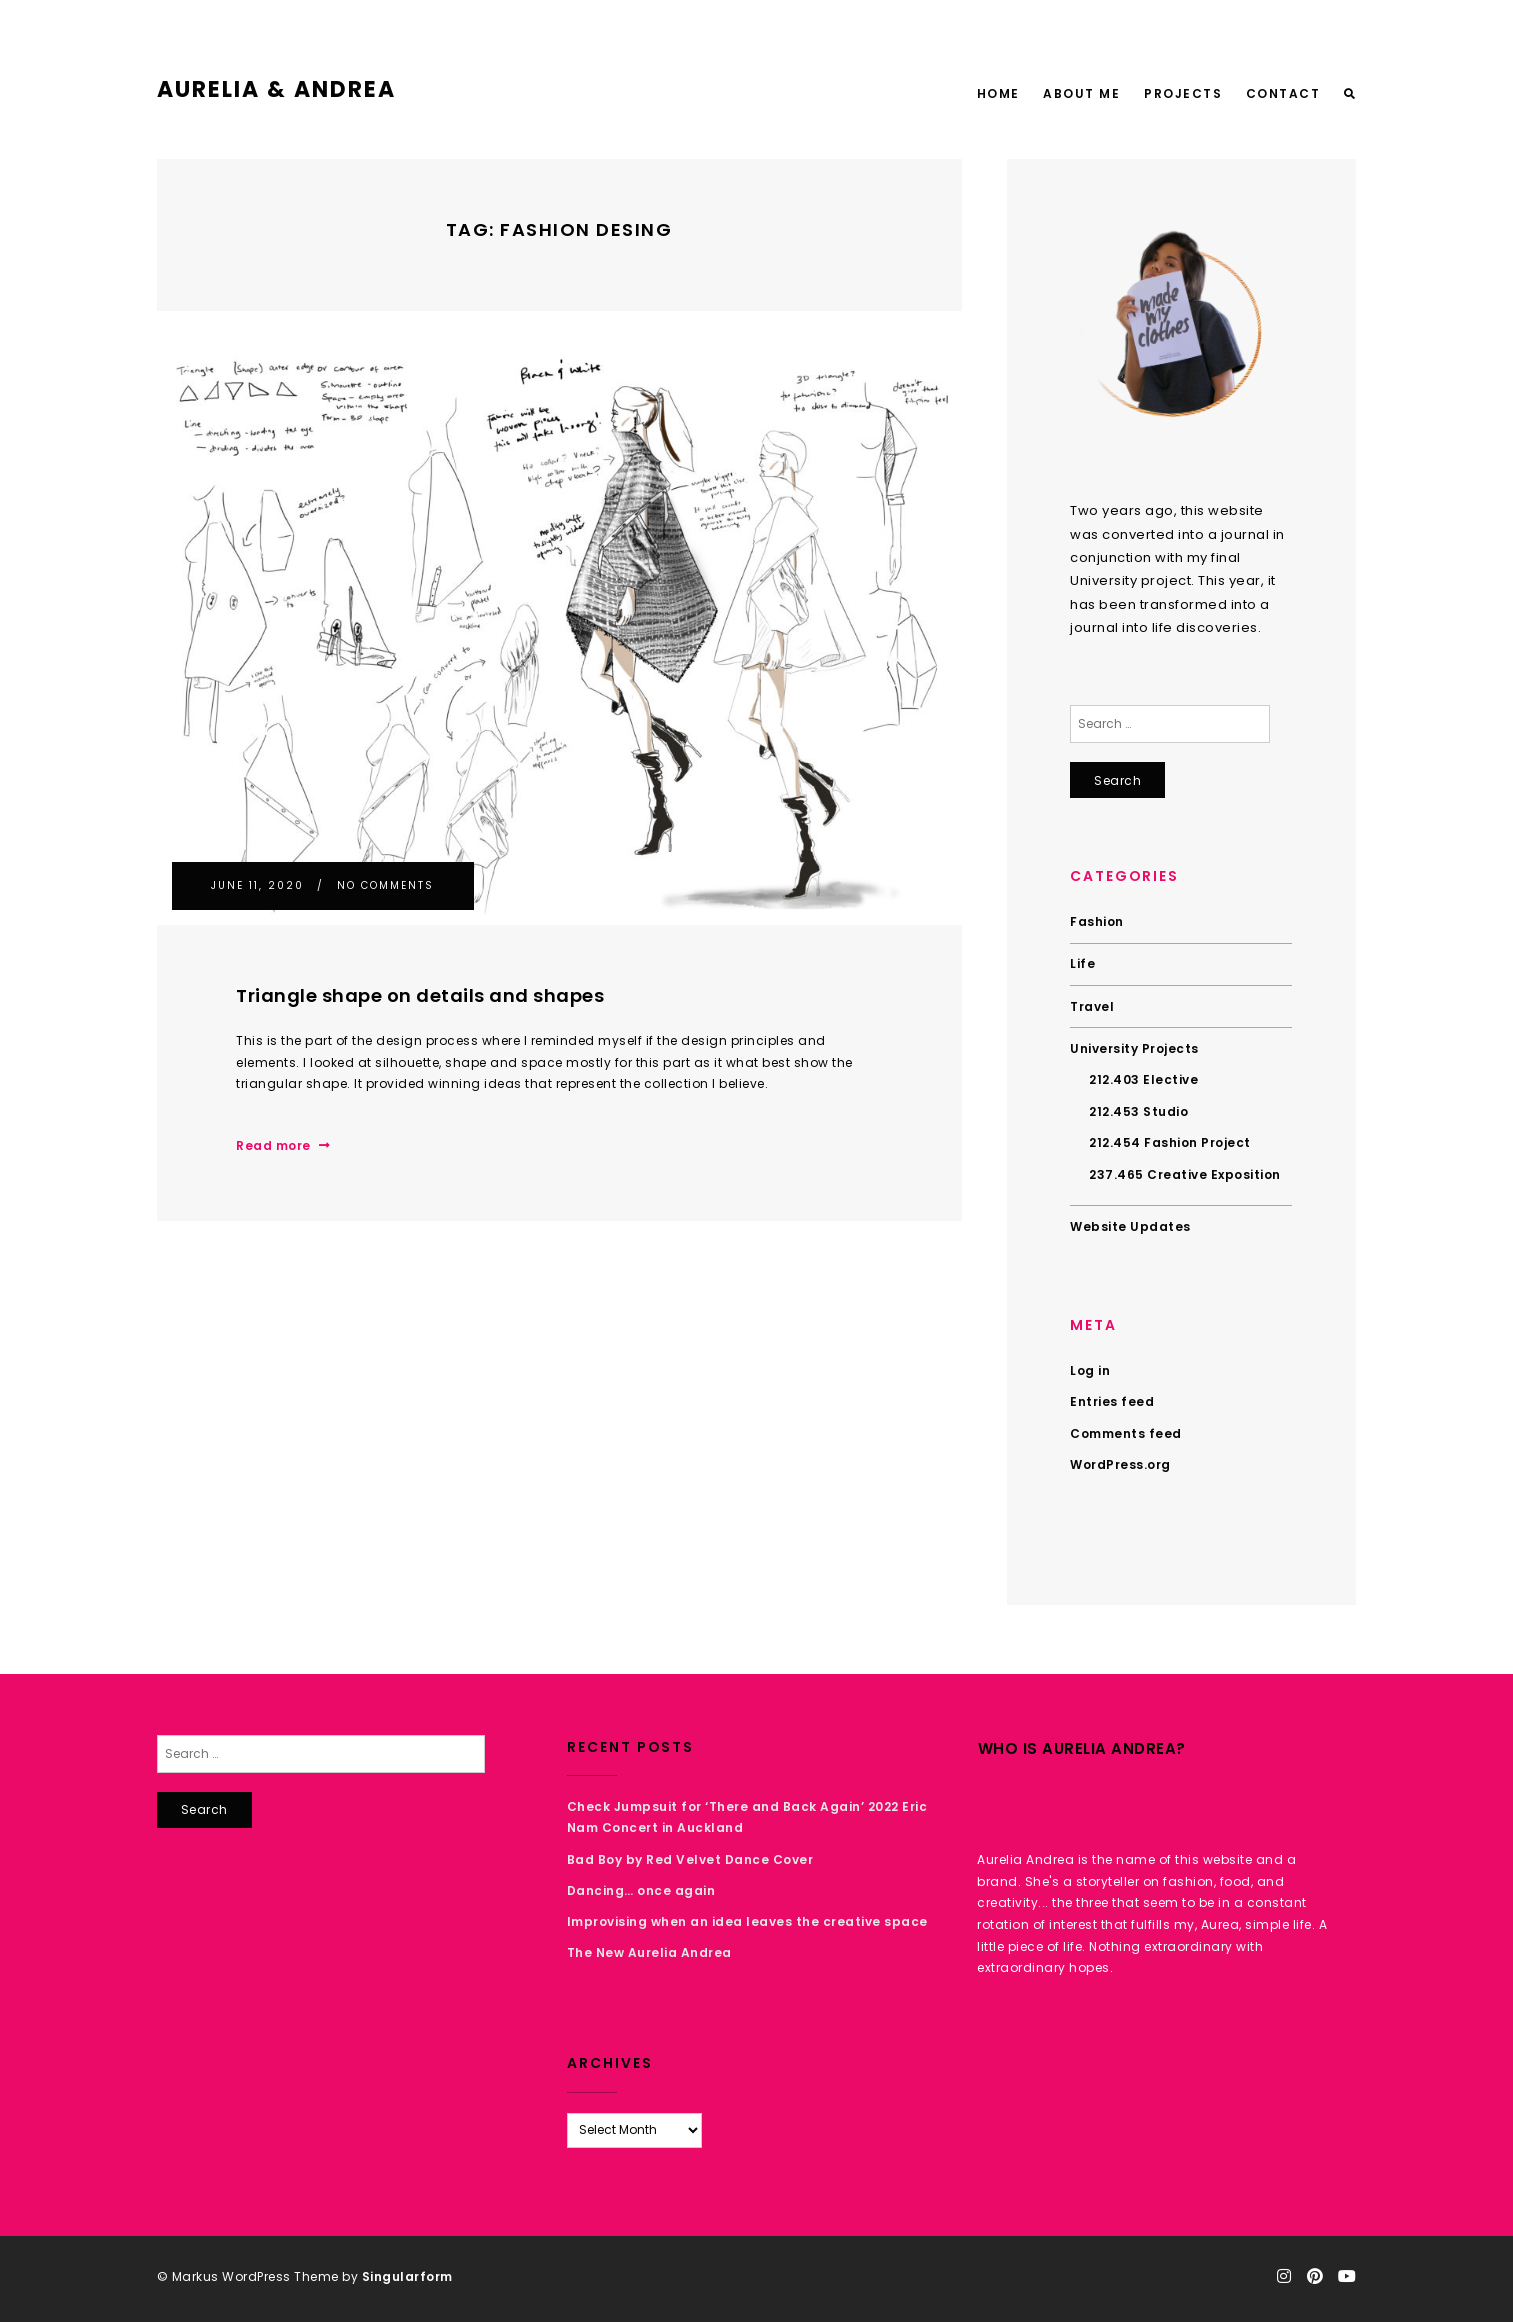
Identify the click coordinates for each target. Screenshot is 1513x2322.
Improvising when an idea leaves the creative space (747, 1921)
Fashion (1097, 921)
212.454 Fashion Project (1170, 1142)
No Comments (385, 885)
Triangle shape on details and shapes (420, 995)
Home (998, 93)
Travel (1092, 1006)
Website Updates (1130, 1226)
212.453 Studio (1138, 1111)
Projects (1183, 93)
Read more (283, 1145)
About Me (1081, 93)
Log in (1090, 1370)
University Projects (1134, 1048)
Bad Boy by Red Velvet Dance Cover (690, 1859)
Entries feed (1112, 1401)
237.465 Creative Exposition (1185, 1174)
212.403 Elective (1143, 1079)
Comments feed (1126, 1433)
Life (1082, 963)
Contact (1283, 93)
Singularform (407, 2276)
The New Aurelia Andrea (649, 1952)
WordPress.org (1120, 1464)
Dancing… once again (641, 1890)
